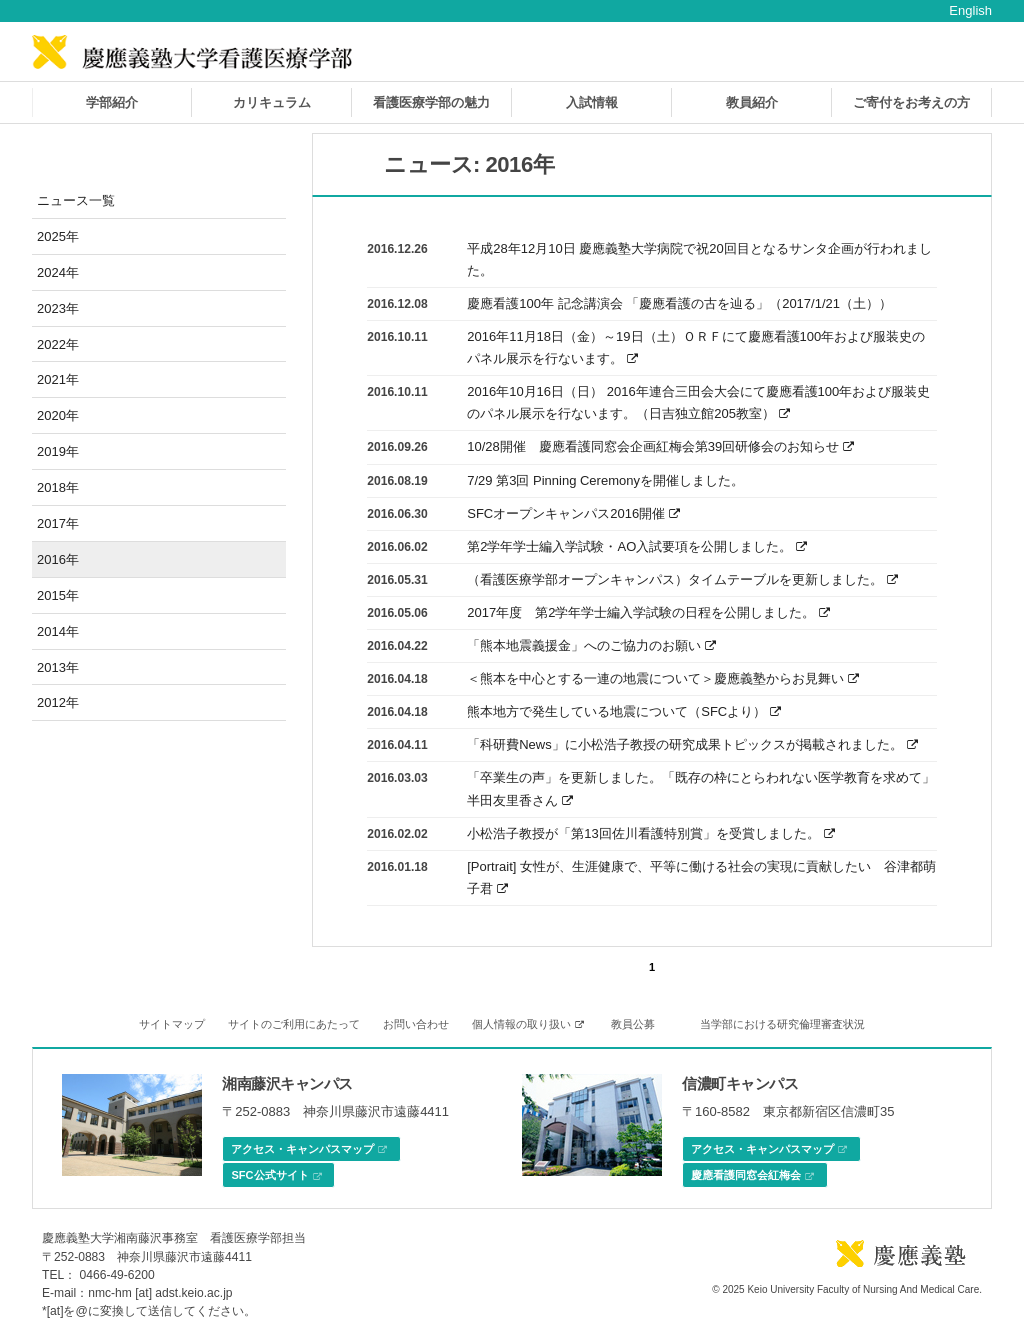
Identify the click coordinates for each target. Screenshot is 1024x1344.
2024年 (58, 272)
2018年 (58, 487)
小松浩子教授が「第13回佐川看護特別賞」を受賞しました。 (650, 833)
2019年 (58, 451)
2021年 (58, 379)
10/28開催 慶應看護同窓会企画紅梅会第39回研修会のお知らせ (660, 446)
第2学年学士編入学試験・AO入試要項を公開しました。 (637, 546)
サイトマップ (172, 1024)
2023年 (58, 308)
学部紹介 (112, 102)
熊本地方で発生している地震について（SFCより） (624, 711)
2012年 (58, 702)
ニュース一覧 (76, 200)
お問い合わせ (416, 1024)
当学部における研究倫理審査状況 (782, 1024)
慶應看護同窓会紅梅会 (752, 1176)
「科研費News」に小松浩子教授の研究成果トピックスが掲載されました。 (692, 744)
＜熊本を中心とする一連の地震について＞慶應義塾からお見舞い (663, 678)
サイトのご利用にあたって (294, 1024)
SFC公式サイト (276, 1176)
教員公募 (633, 1024)
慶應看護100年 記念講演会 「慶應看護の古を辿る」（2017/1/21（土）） (679, 303)
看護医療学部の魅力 (431, 102)
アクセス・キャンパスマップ (309, 1150)
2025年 (58, 236)
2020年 (58, 415)
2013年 (58, 667)
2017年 (58, 523)
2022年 (58, 344)
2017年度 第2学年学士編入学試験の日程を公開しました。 (648, 612)
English (970, 10)
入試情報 (592, 102)
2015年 (58, 595)
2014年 (58, 631)
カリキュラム (272, 102)
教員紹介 (752, 102)
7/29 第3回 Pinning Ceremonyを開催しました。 (605, 480)
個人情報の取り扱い (528, 1024)
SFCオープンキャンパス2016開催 (573, 513)
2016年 (58, 559)
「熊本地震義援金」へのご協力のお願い (591, 645)
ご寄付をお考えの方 (911, 102)
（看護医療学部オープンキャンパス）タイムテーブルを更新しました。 (682, 579)
